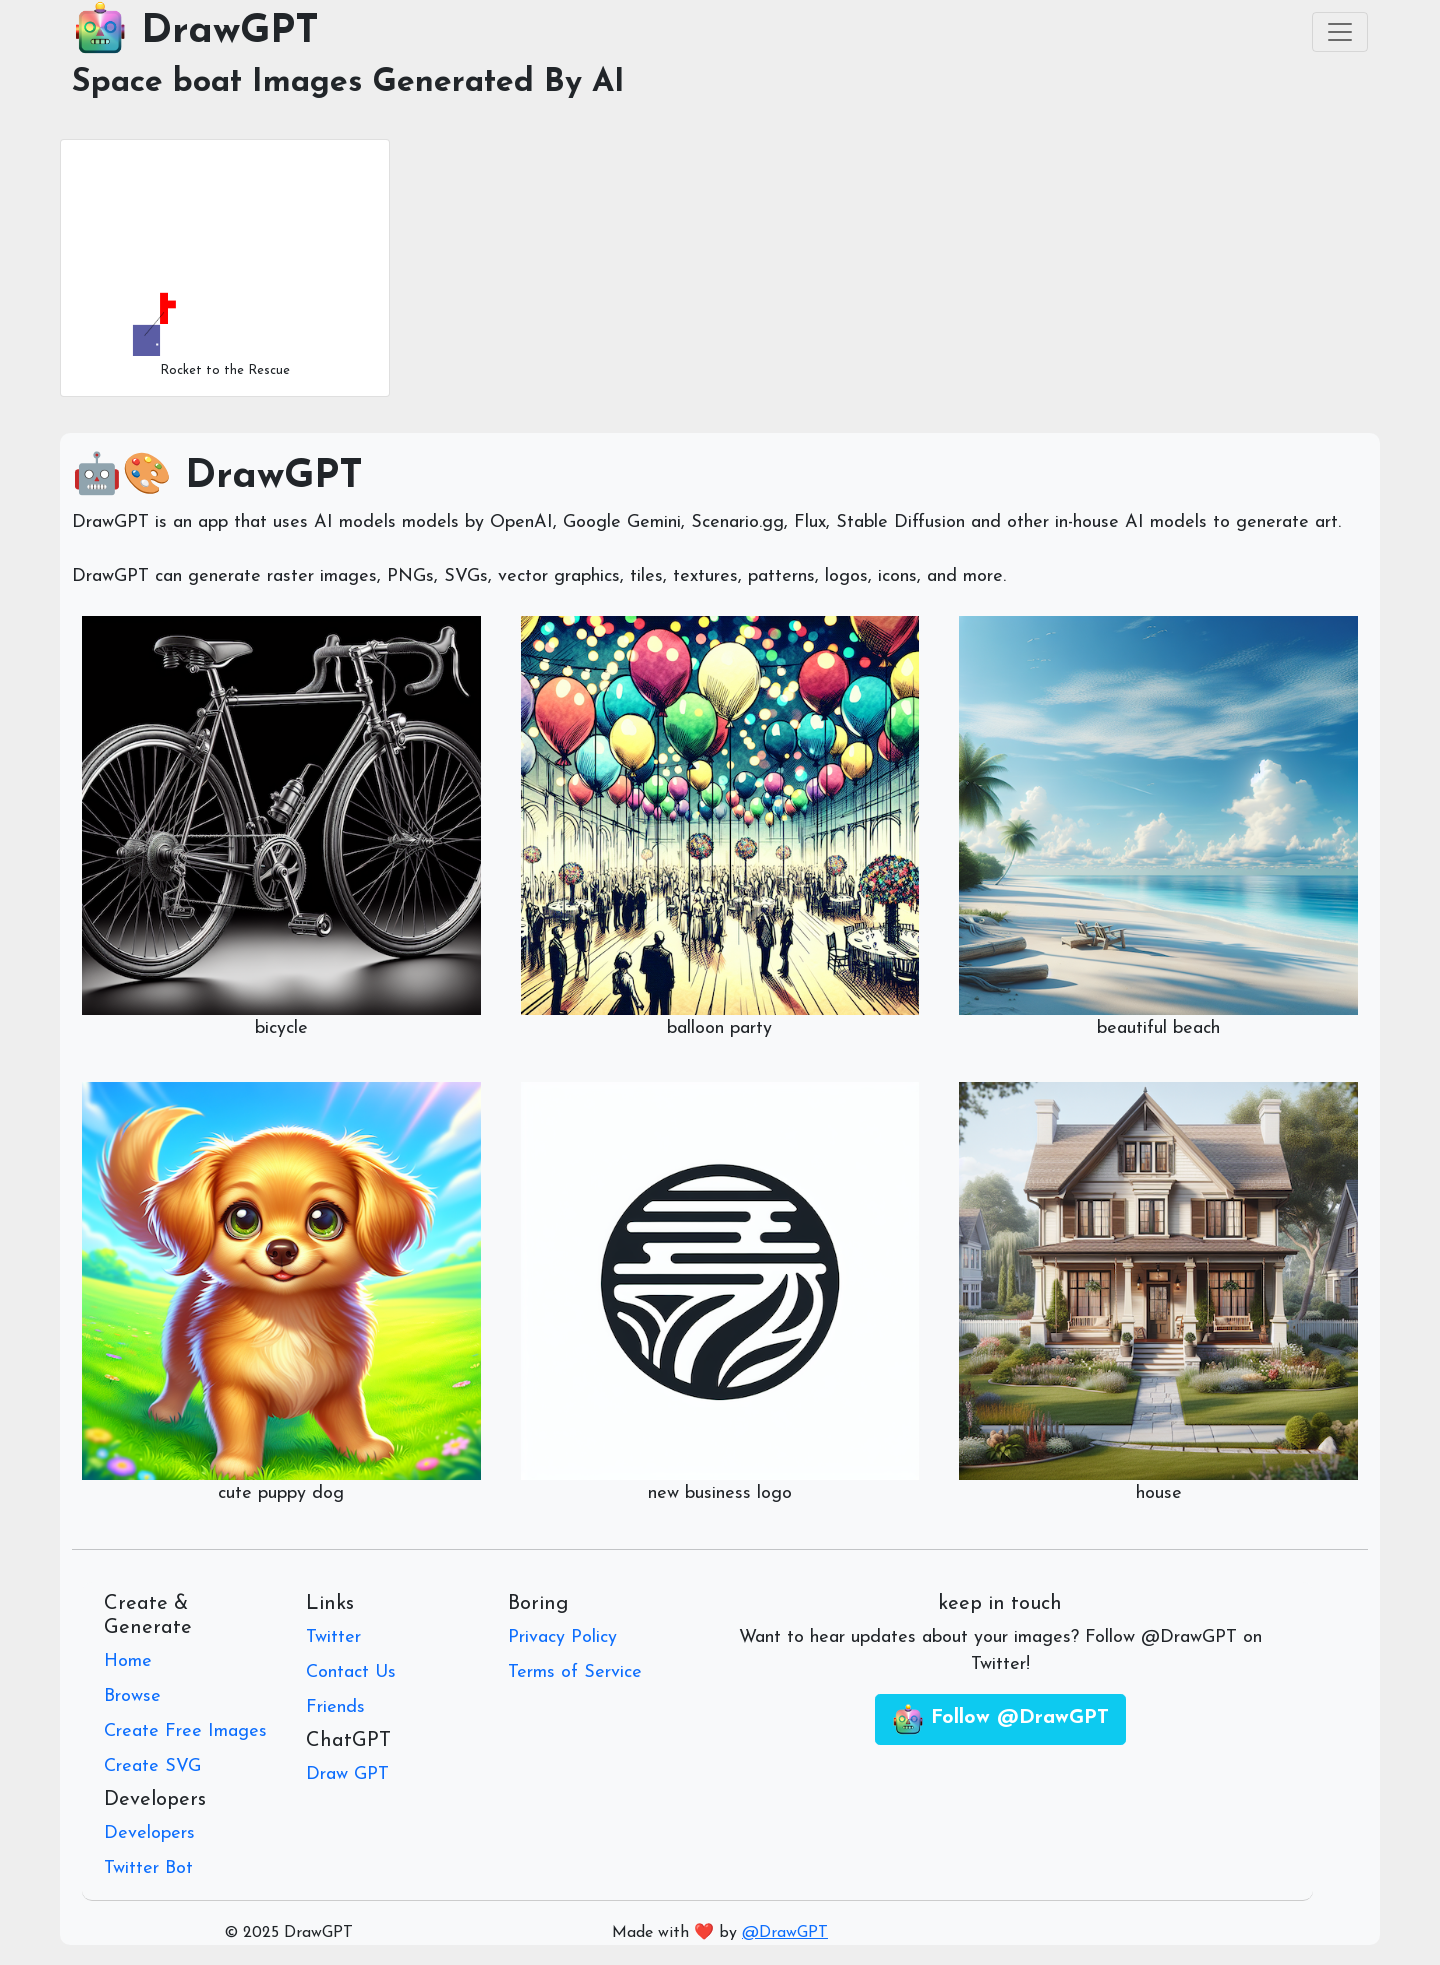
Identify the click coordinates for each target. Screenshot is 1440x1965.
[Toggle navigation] (1340, 32)
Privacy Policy (562, 1637)
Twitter (333, 1637)
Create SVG (152, 1766)
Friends (335, 1707)
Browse (132, 1696)
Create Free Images (185, 1731)
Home (128, 1661)
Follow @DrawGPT (1000, 1720)
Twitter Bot (148, 1868)
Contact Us (351, 1672)
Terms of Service (575, 1672)
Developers (149, 1833)
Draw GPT (347, 1774)
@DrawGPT (785, 1933)
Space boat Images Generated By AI (348, 83)
